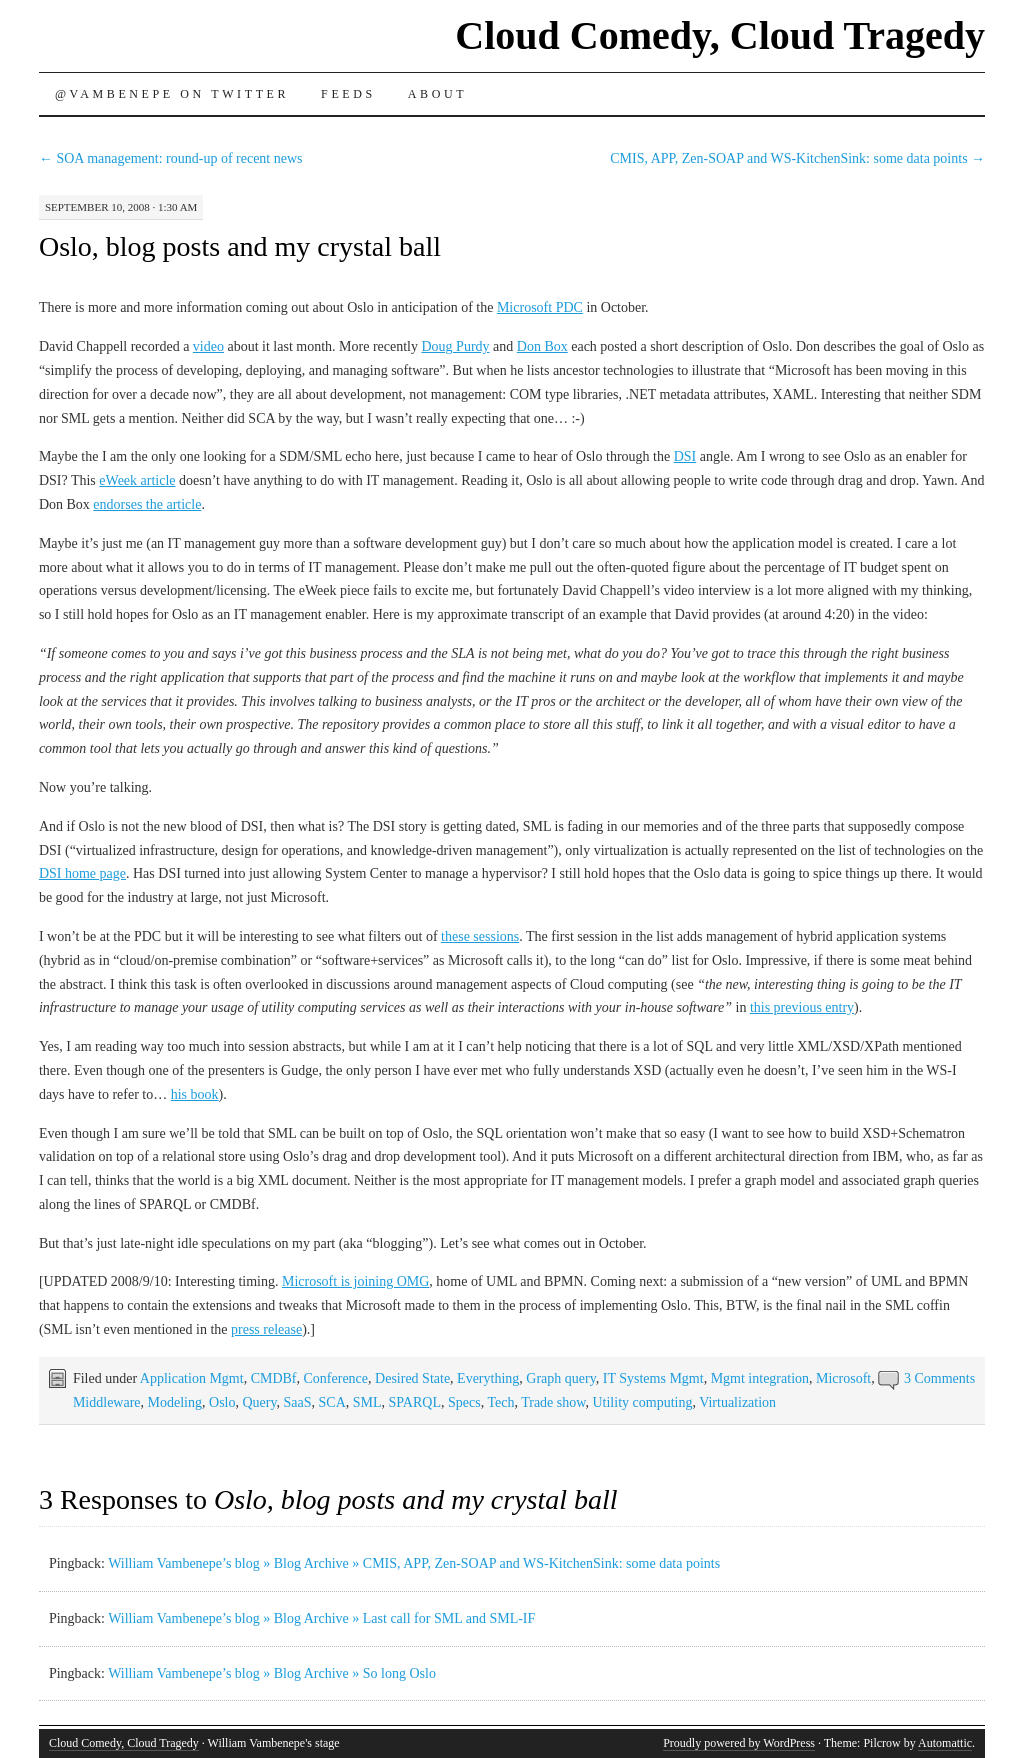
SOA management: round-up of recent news (171, 158)
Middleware (107, 1402)
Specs (464, 1402)
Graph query (560, 1378)
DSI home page (82, 873)
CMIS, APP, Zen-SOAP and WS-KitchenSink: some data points (797, 158)
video (208, 346)
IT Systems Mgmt (653, 1378)
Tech (500, 1402)
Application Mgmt (192, 1378)
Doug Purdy (455, 346)
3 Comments (939, 1378)
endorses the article (147, 504)
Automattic (945, 1743)
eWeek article (137, 480)
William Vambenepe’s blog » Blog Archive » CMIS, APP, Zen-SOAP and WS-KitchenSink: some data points (414, 1563)
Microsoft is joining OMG (355, 1281)
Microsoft (843, 1378)
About (437, 94)
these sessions (480, 936)
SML (367, 1402)
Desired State (412, 1378)
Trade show (553, 1402)
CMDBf (274, 1378)
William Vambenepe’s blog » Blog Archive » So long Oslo (272, 1673)
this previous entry (802, 1007)
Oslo (222, 1402)
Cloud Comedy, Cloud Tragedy (720, 35)
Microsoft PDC (540, 307)
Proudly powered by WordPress (739, 1743)
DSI (685, 456)
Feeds (348, 94)
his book (195, 1094)
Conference (336, 1378)
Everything (488, 1378)
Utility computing (642, 1402)
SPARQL (415, 1402)
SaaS (298, 1402)
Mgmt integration (760, 1378)
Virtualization (737, 1402)
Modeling (175, 1402)
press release (266, 1329)
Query (259, 1402)
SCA (332, 1402)
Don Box (542, 346)
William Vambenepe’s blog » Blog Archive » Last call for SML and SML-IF (321, 1618)
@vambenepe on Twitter (172, 94)
